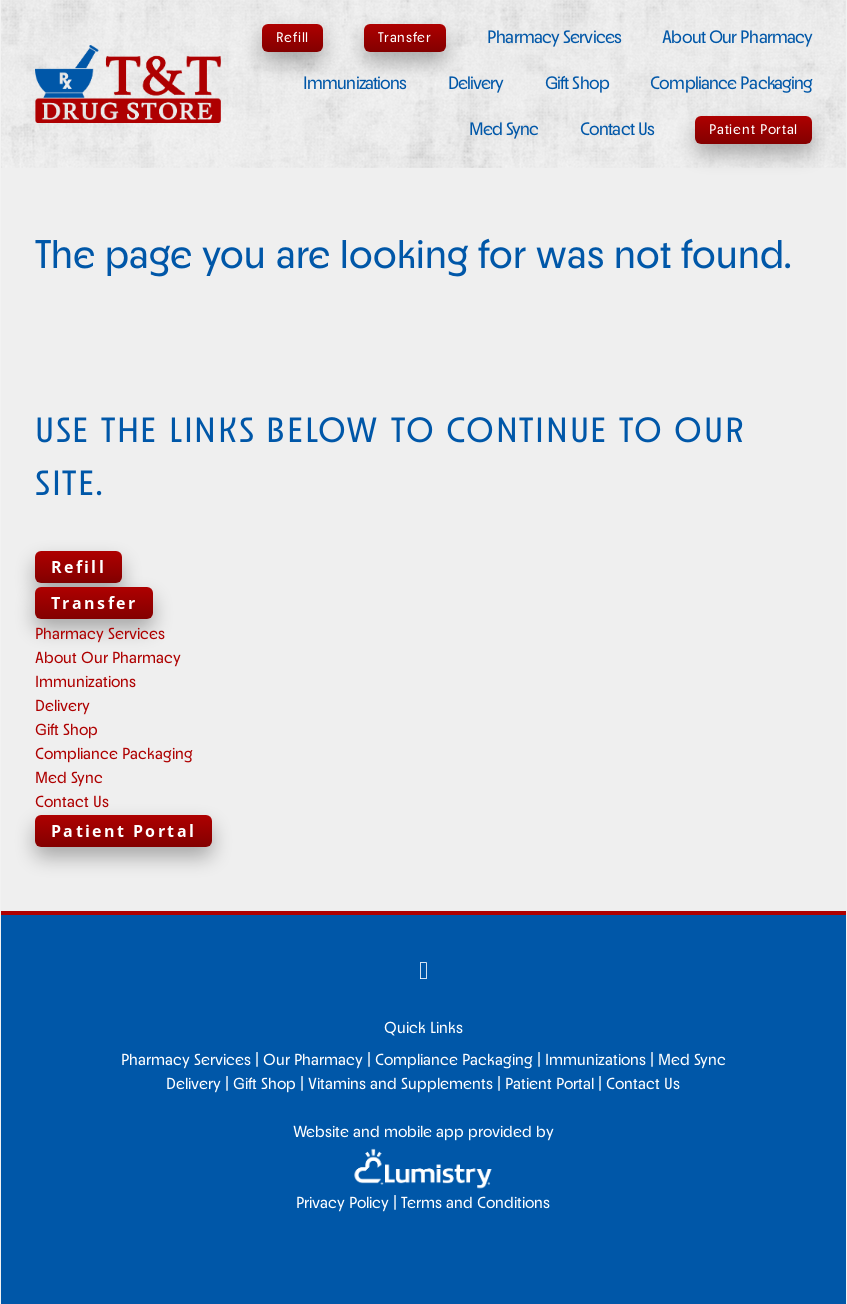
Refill (292, 38)
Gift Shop (577, 84)
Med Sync (504, 130)
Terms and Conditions (475, 1204)
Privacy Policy (342, 1204)
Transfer (405, 38)
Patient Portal (753, 130)
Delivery (476, 84)
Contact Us (617, 130)
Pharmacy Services (554, 38)
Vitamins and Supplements (400, 1085)
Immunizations (354, 84)
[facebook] (423, 974)
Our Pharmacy (313, 1061)
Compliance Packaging (731, 84)
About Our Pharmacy (737, 38)
